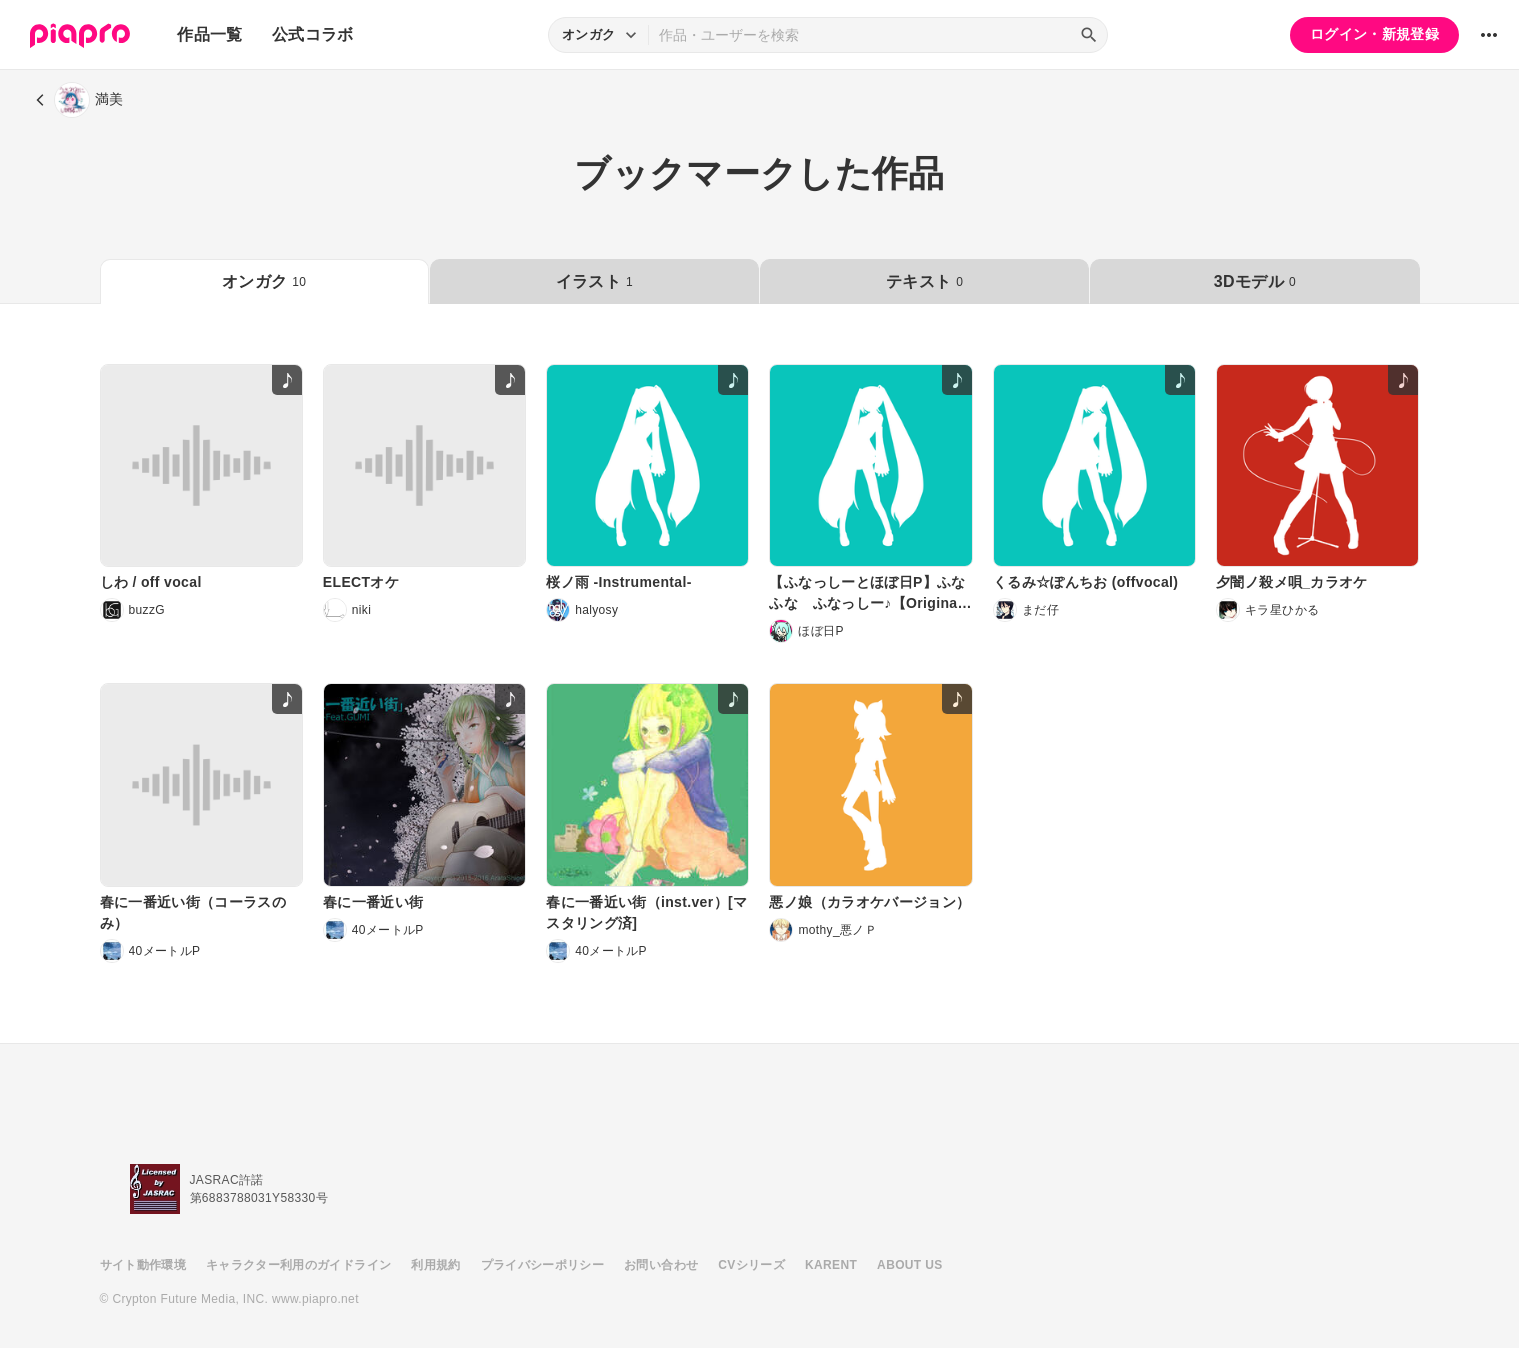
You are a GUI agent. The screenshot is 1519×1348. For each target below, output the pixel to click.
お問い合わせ (661, 1265)
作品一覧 (209, 34)
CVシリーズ (751, 1265)
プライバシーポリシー (543, 1265)
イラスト (594, 281)
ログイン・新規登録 (1374, 34)
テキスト (924, 281)
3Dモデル (1255, 281)
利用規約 (435, 1265)
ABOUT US (909, 1265)
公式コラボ (313, 34)
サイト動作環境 (143, 1265)
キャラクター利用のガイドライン (298, 1265)
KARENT (831, 1265)
